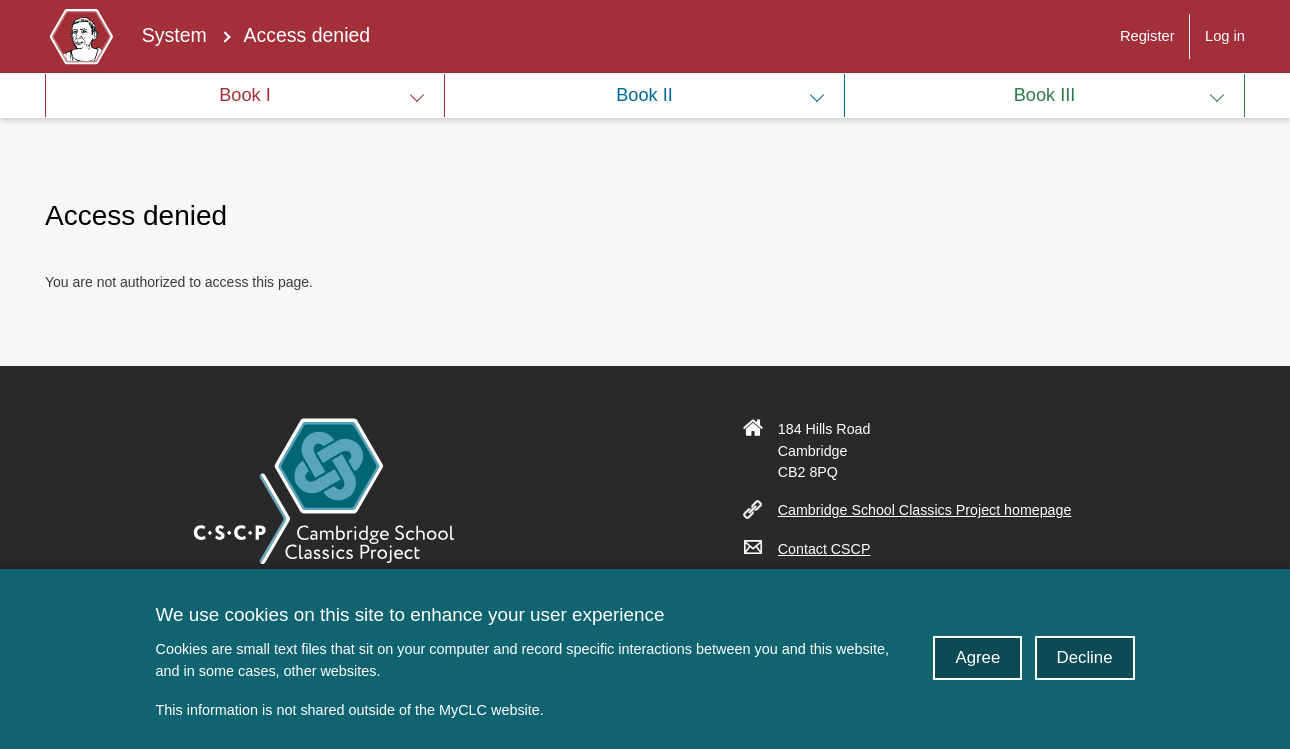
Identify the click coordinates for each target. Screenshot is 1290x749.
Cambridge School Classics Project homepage (932, 510)
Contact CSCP (832, 549)
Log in (1225, 36)
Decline (1085, 669)
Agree (977, 669)
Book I (245, 95)
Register (1147, 36)
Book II (644, 95)
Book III (1045, 95)
